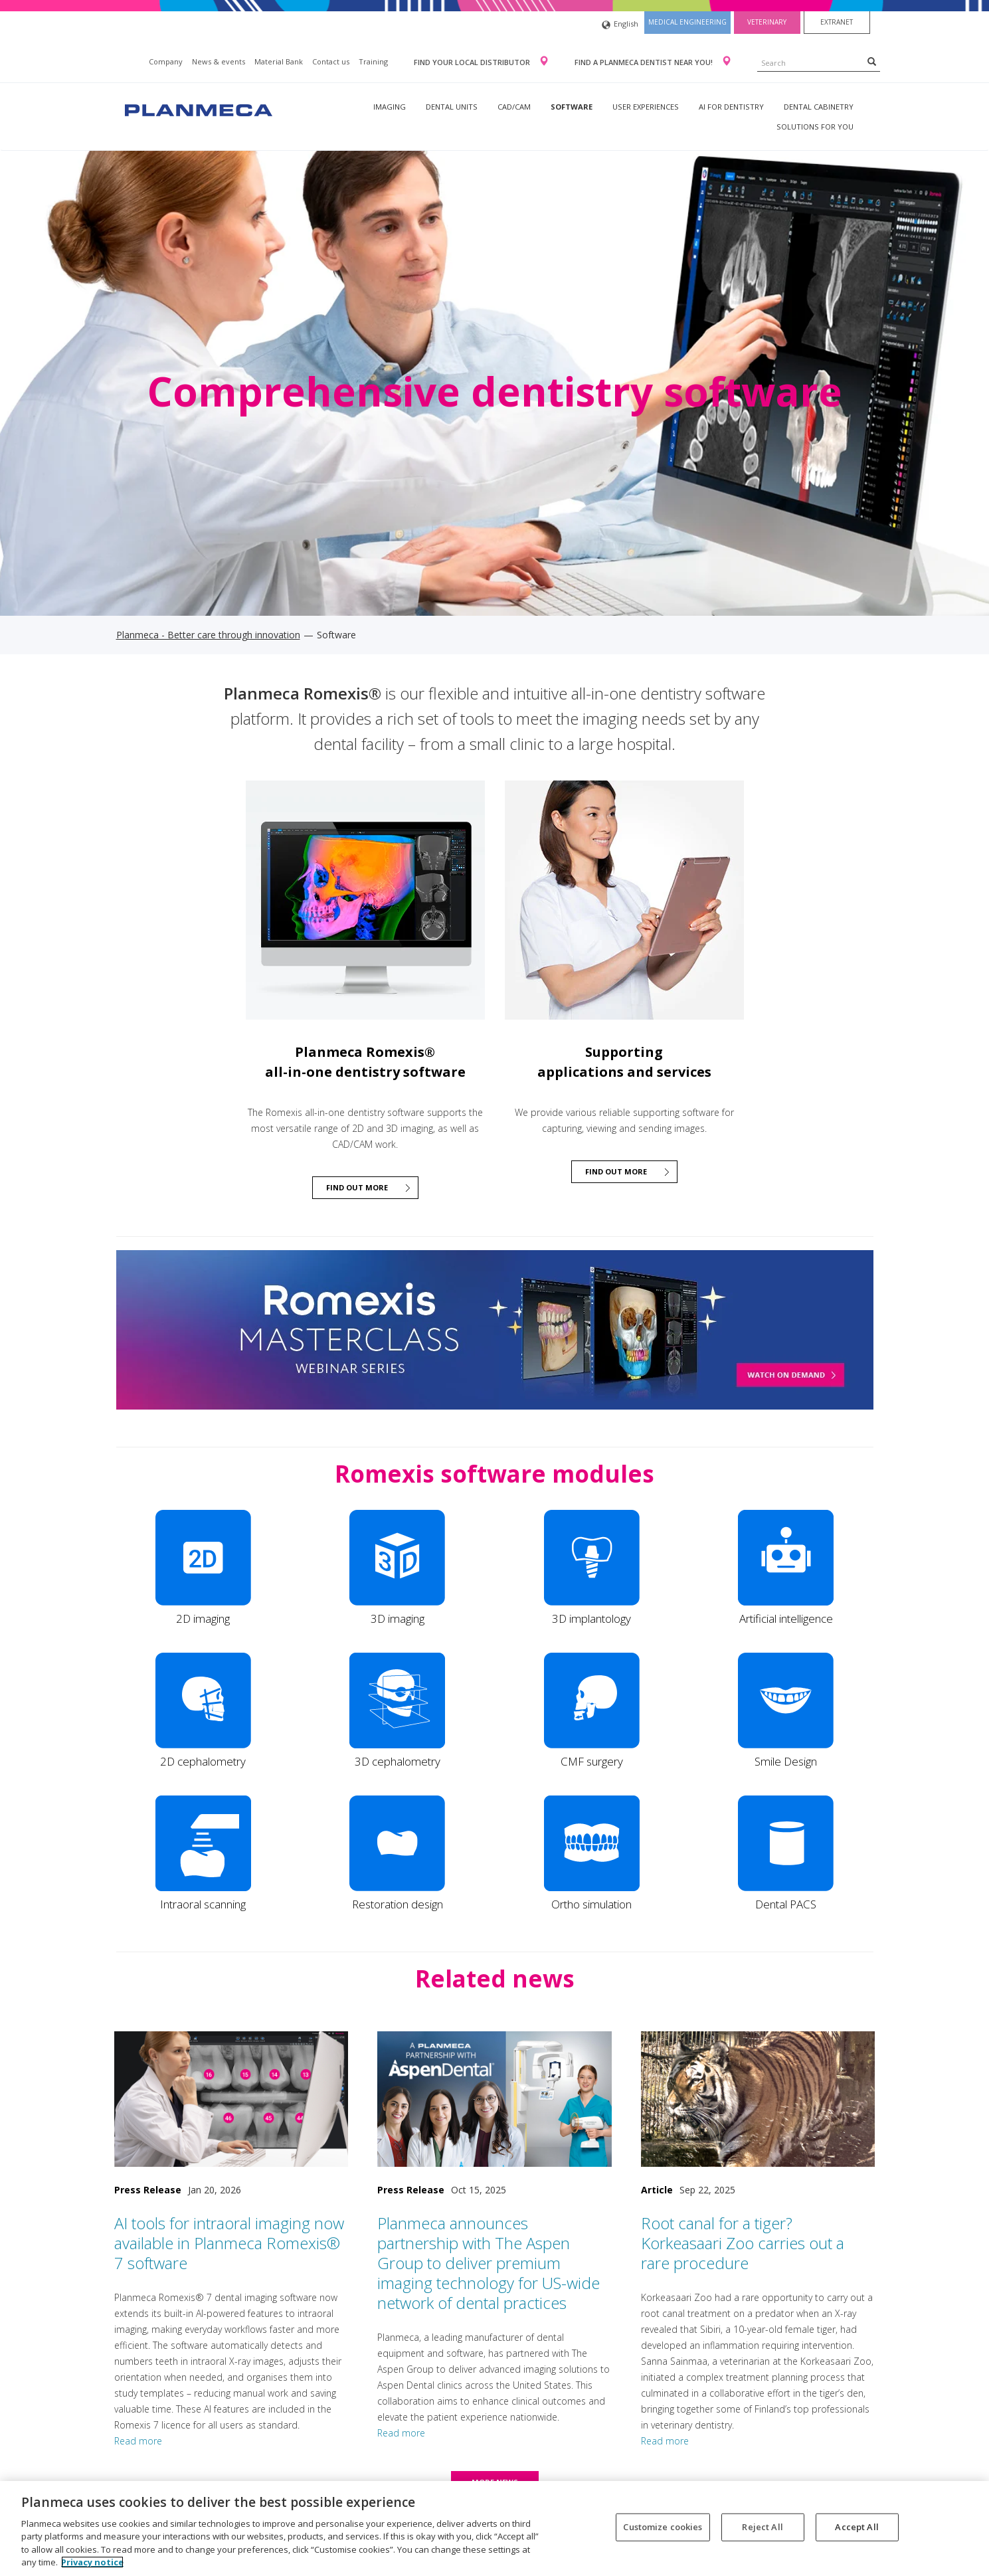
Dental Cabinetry (819, 107)
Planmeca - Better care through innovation (208, 634)
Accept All (856, 2527)
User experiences (645, 107)
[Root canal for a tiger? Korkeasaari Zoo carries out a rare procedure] (758, 2099)
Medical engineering (687, 22)
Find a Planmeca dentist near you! (645, 62)
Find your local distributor (473, 62)
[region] (494, 2528)
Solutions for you (815, 127)
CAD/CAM (514, 107)
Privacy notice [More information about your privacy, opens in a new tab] (92, 2562)
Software (571, 107)
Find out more (357, 1187)
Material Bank (278, 61)
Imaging (389, 107)
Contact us (330, 61)
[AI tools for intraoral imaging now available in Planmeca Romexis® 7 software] (231, 2099)
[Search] (871, 61)
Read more (138, 2441)
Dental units (452, 107)
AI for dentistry (731, 107)
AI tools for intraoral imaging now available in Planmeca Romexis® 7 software (229, 2243)
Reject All (762, 2527)
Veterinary (766, 22)
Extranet (836, 22)
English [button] (620, 25)
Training (373, 61)
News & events (218, 61)
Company (166, 61)
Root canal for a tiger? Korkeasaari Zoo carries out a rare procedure (742, 2243)
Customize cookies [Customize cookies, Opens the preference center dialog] (662, 2527)
